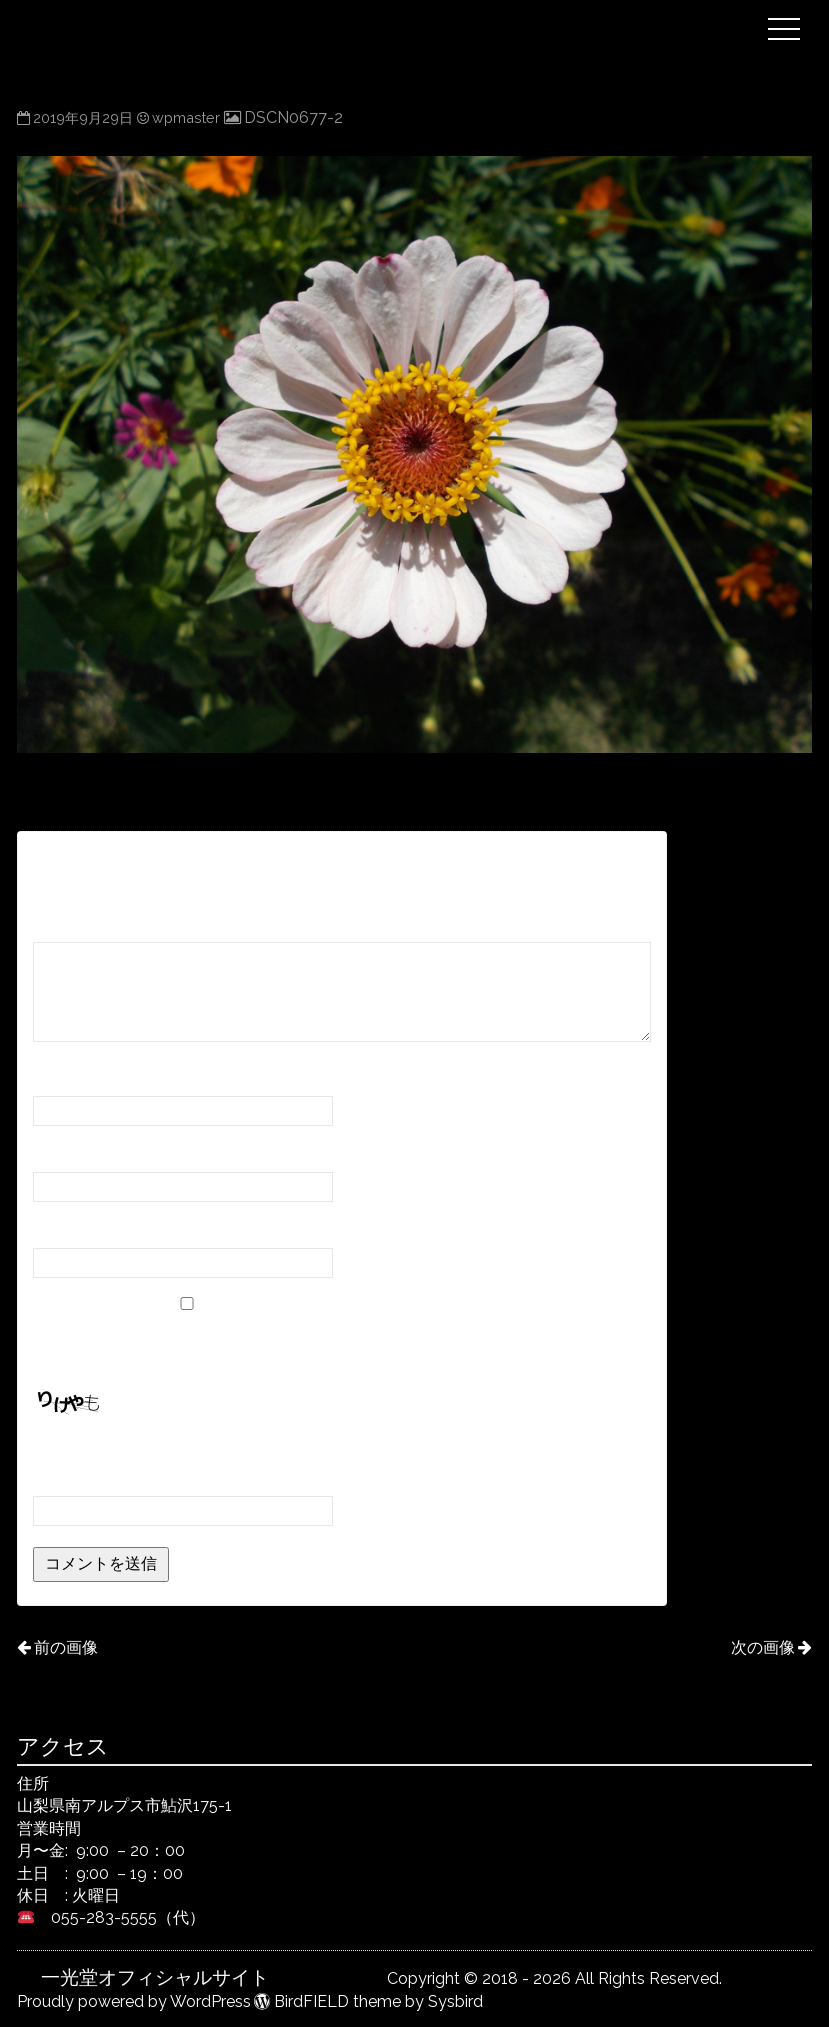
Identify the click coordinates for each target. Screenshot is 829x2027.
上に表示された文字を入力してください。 (185, 1450)
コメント (75, 923)
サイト (57, 1228)
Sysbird (455, 2001)
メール (67, 1153)
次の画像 (763, 1647)
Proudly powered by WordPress (134, 2001)
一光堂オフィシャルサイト (399, 13)
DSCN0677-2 (293, 117)
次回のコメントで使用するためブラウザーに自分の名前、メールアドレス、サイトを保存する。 (337, 1345)
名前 (59, 1077)
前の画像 (66, 1647)
